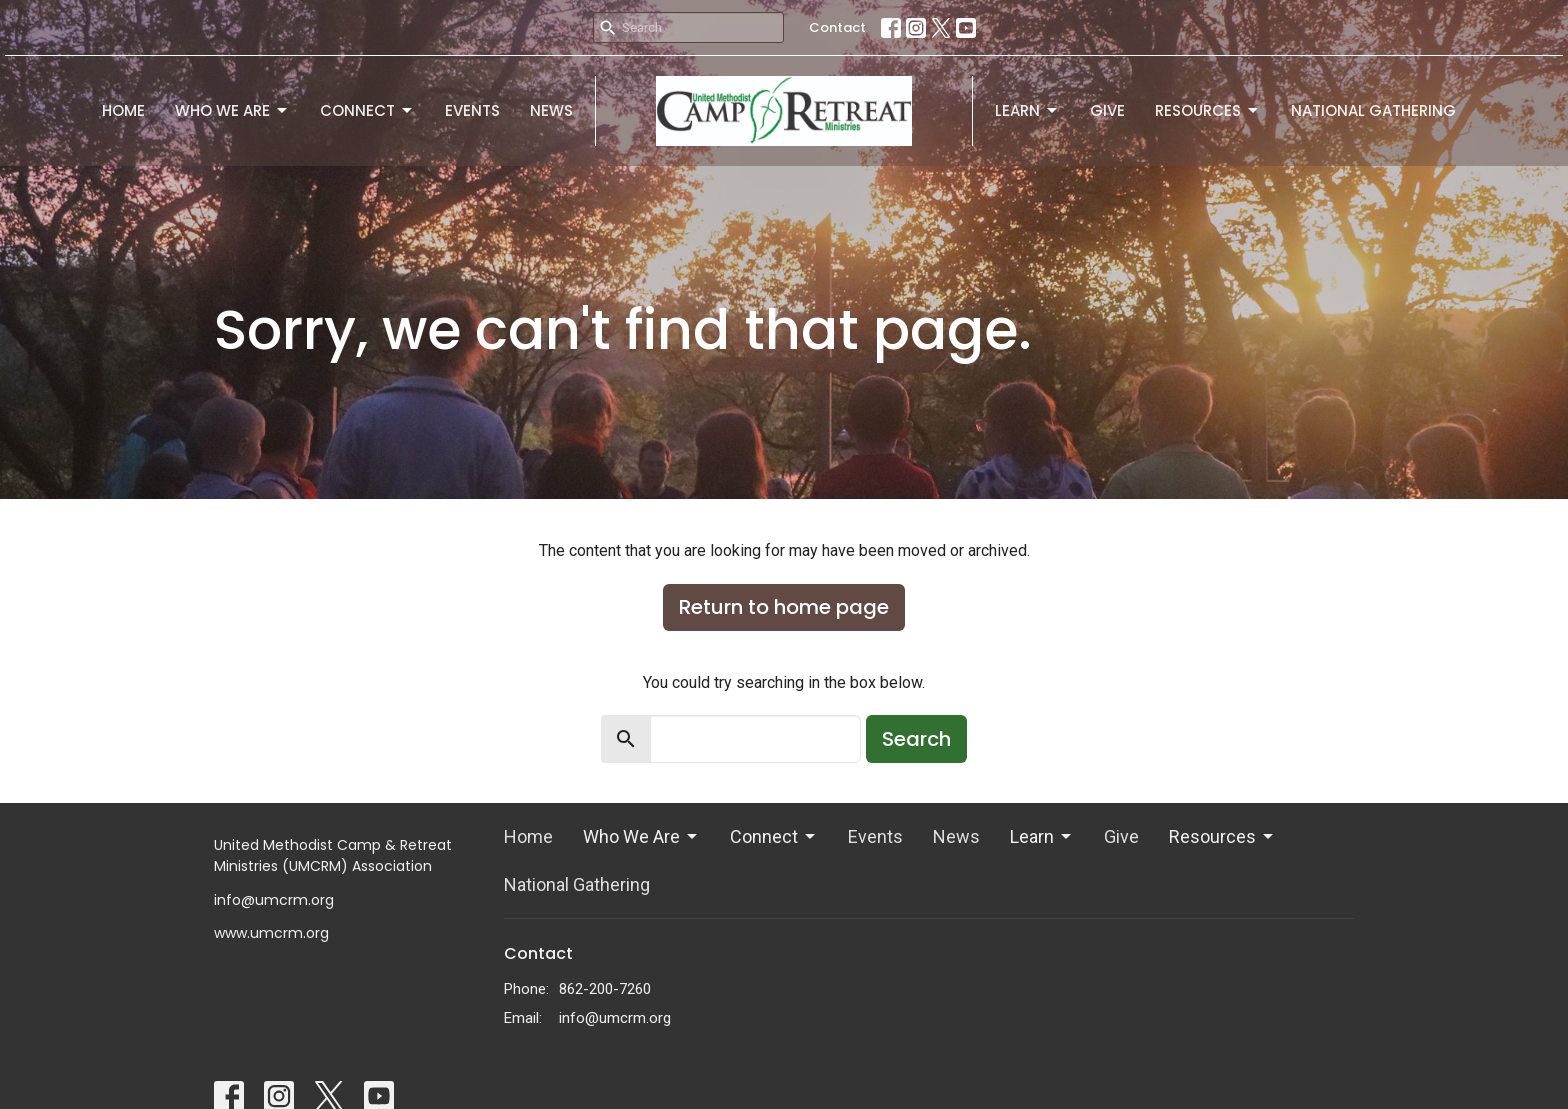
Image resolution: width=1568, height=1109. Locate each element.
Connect (367, 110)
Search (916, 739)
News (551, 110)
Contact (837, 27)
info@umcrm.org (615, 1018)
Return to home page (784, 607)
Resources (1208, 110)
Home (123, 110)
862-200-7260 (605, 989)
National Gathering (1373, 110)
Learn (1027, 110)
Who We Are (232, 110)
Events (472, 110)
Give (1107, 110)
